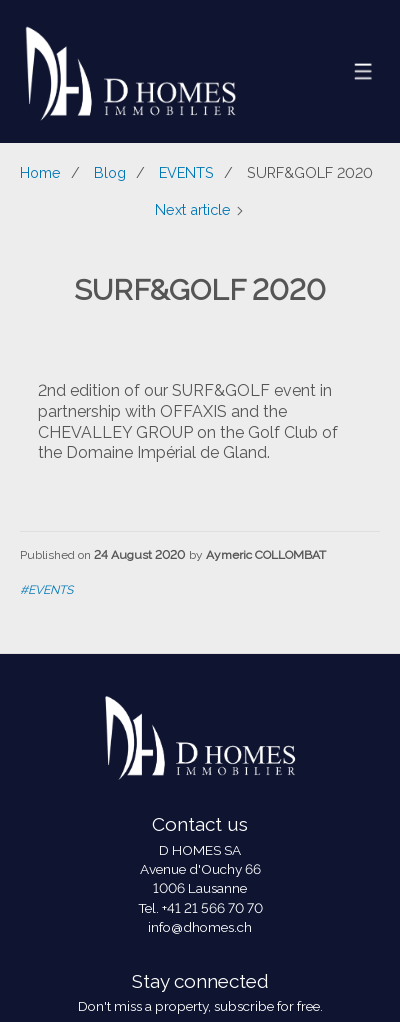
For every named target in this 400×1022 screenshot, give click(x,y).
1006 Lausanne (200, 888)
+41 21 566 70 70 (212, 908)
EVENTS (186, 172)
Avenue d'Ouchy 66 (200, 869)
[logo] (130, 71)
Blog (110, 172)
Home (40, 172)
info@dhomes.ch (200, 927)
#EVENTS (46, 590)
